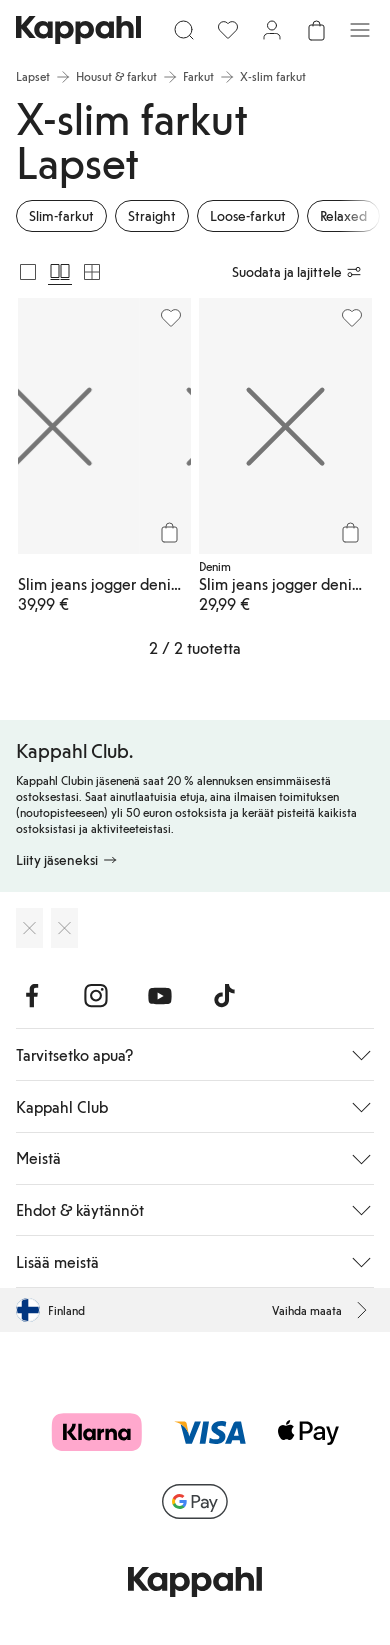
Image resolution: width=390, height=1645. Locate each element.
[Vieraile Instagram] (96, 996)
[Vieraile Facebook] (32, 996)
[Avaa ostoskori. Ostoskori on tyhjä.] (316, 30)
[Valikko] (360, 30)
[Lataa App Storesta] (29, 928)
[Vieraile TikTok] (224, 996)
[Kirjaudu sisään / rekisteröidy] (272, 30)
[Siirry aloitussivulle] (78, 30)
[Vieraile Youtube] (160, 996)
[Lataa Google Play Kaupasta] (64, 928)
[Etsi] (184, 30)
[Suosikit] (228, 30)
